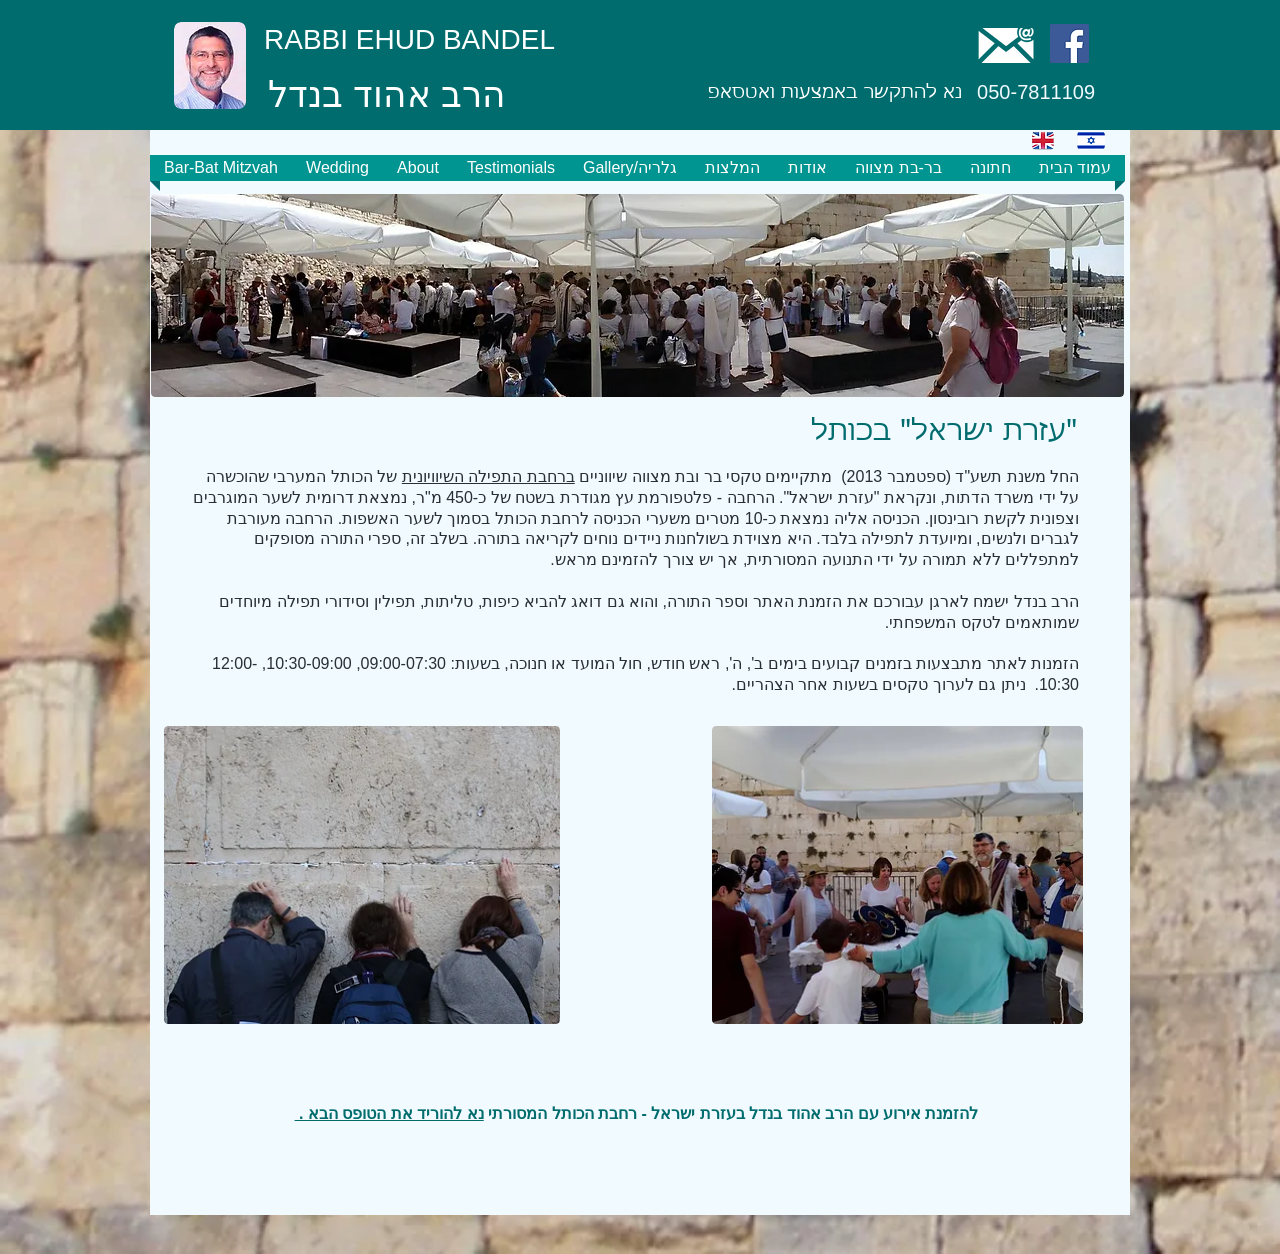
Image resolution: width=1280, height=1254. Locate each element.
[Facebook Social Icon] (1069, 43)
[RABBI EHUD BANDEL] (409, 39)
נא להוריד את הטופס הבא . (389, 1113)
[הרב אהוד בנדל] (387, 95)
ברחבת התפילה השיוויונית (488, 476)
